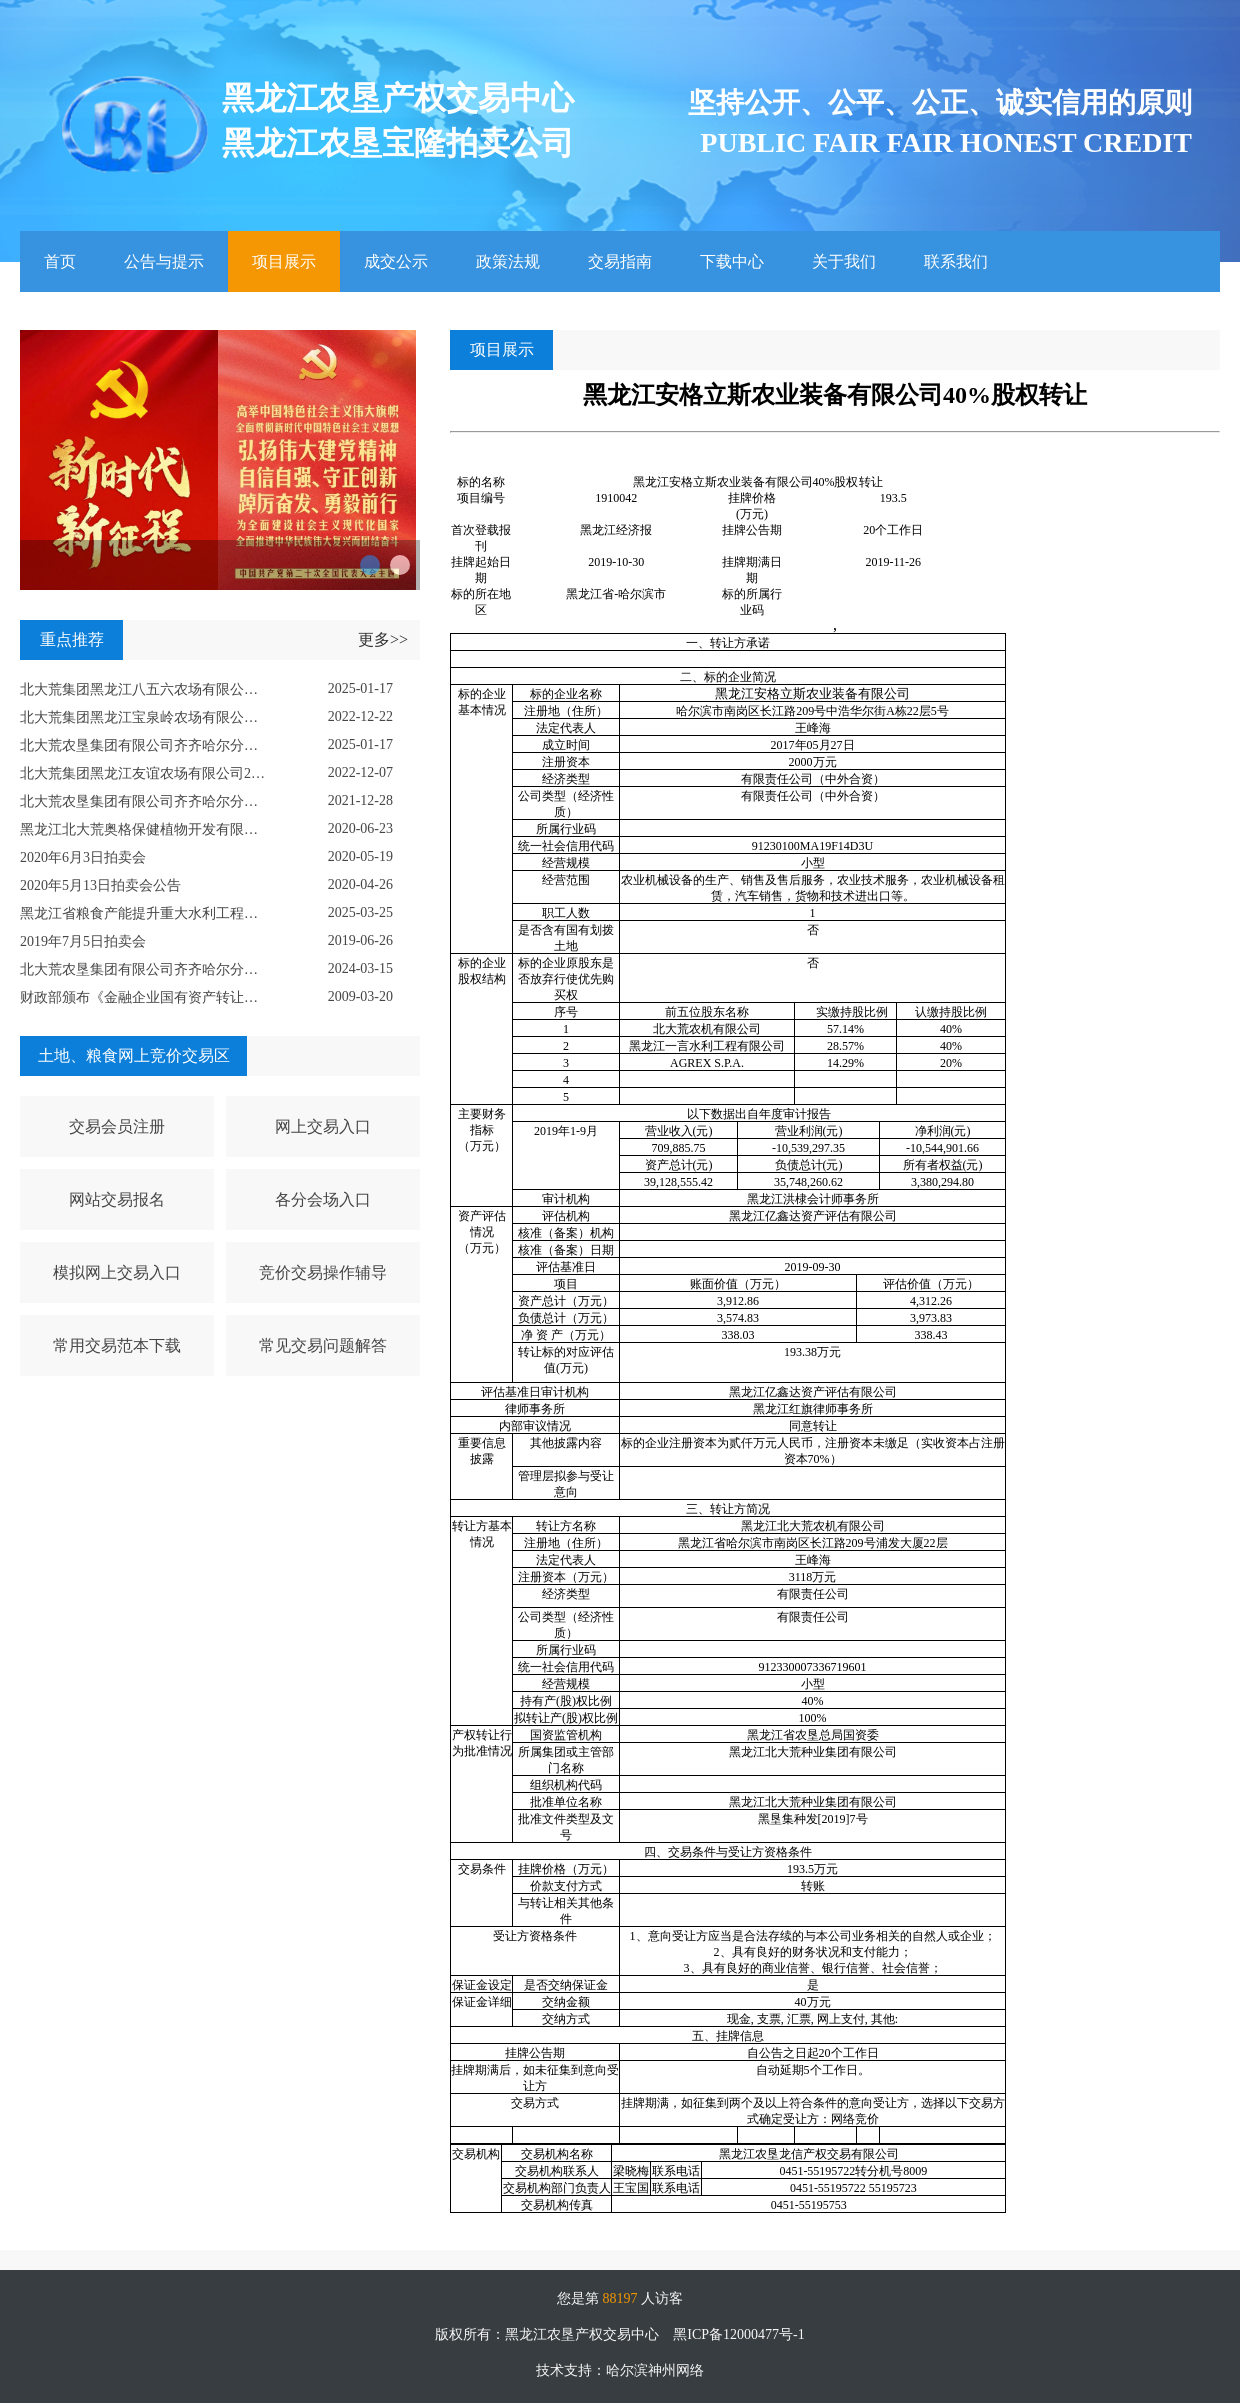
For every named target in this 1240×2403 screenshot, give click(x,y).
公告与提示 (164, 262)
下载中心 (732, 262)
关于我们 (844, 262)
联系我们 (956, 262)
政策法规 (508, 262)
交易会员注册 (117, 1126)
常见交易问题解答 (323, 1345)
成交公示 (396, 262)
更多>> (383, 639)
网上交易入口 (323, 1126)
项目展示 (284, 262)
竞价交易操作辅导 (323, 1272)
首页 (60, 262)
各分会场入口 (323, 1199)
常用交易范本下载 (117, 1345)
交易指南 (620, 262)
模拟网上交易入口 (117, 1272)
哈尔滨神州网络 (655, 2370)
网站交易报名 (117, 1199)
